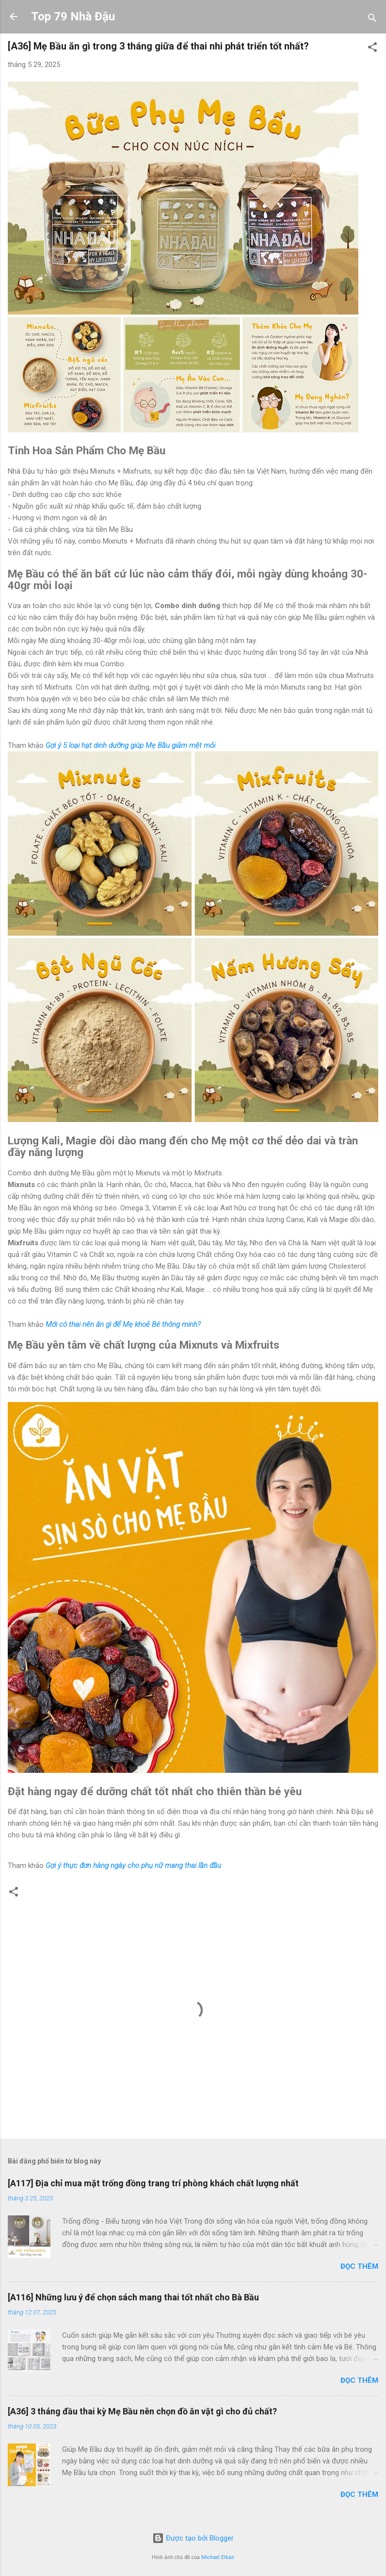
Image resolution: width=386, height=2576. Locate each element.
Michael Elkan (217, 2557)
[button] (372, 48)
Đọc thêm (359, 2266)
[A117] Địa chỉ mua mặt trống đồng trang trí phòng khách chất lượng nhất (153, 2183)
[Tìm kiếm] (372, 19)
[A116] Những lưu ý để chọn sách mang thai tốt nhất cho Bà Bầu (133, 2297)
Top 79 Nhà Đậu (73, 16)
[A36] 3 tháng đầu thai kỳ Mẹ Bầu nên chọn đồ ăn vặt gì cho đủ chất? (142, 2411)
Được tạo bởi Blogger (193, 2538)
